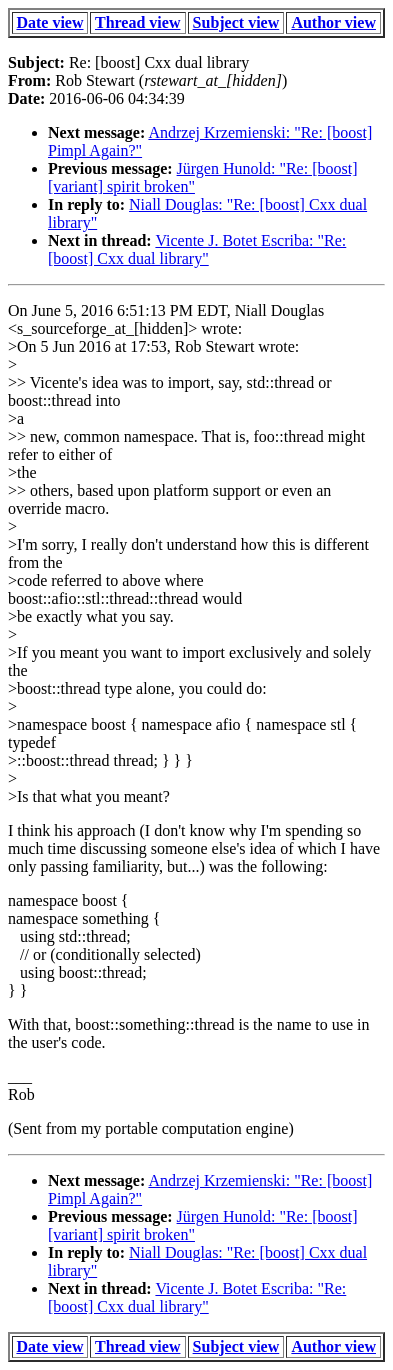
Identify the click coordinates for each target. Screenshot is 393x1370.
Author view (333, 22)
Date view (49, 22)
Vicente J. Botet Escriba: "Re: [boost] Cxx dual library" (197, 249)
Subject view (236, 22)
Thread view (137, 22)
